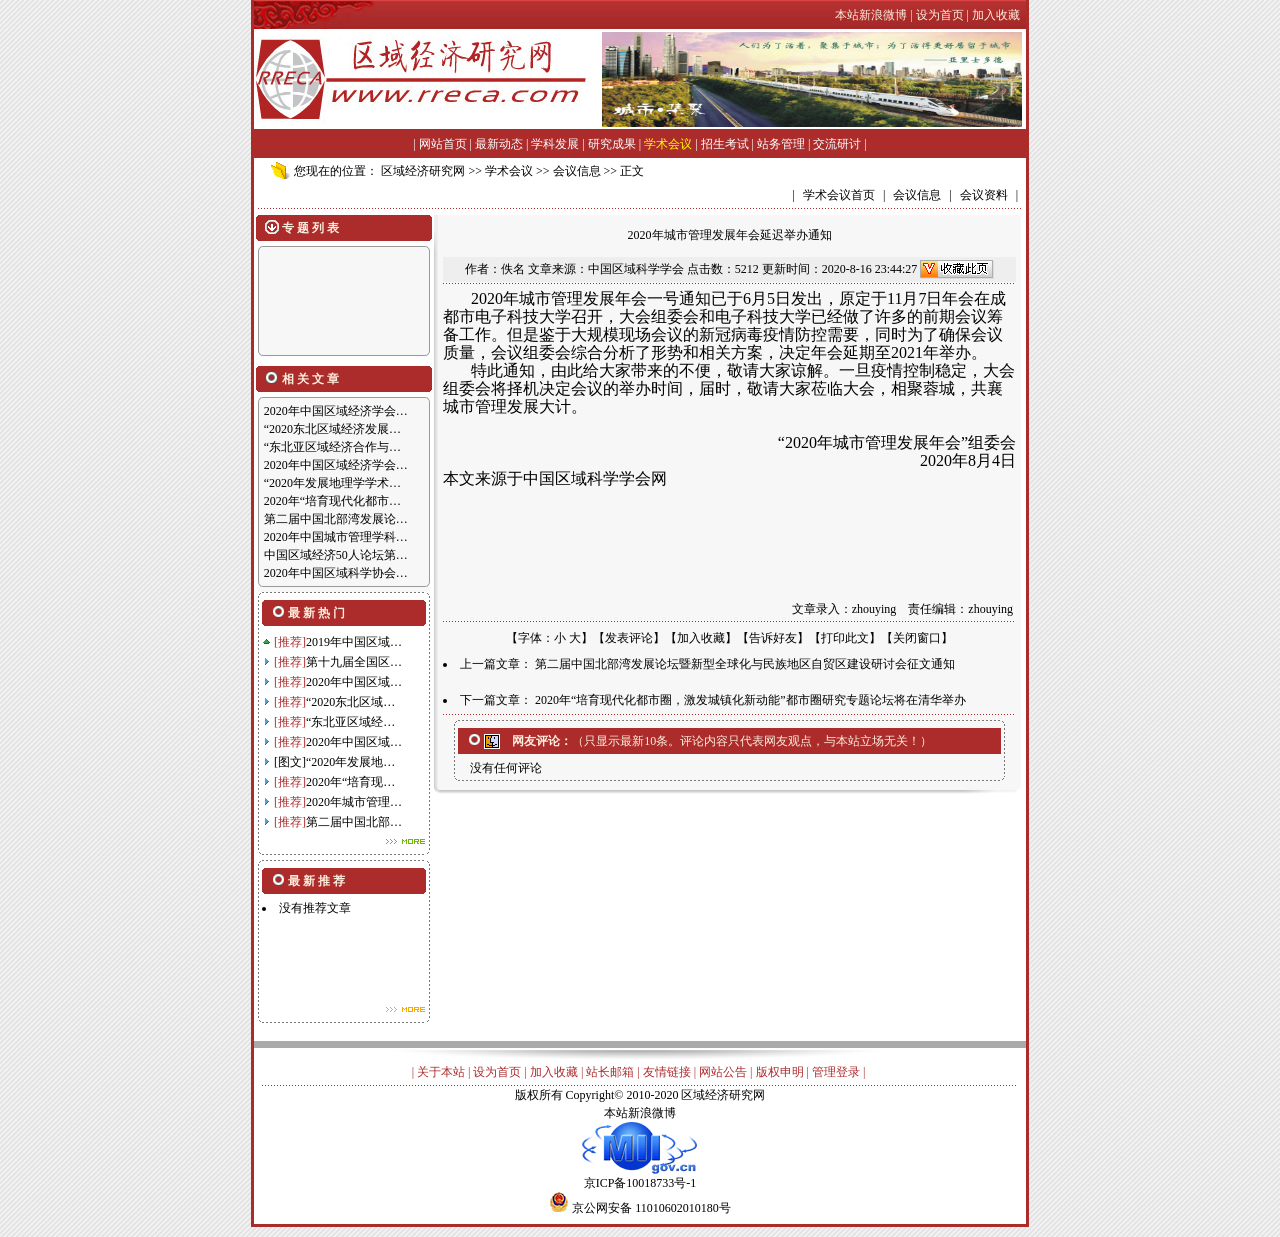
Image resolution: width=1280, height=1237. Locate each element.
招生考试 (725, 144)
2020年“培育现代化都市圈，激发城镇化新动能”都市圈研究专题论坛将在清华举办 (750, 700)
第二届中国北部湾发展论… (336, 519)
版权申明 (780, 1072)
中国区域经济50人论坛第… (336, 555)
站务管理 (781, 144)
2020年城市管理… (354, 802)
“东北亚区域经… (350, 722)
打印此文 (845, 638)
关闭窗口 (917, 638)
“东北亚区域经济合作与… (332, 447)
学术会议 (668, 144)
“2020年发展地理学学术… (332, 483)
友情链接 (667, 1072)
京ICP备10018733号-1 (639, 1176)
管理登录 (836, 1072)
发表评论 (629, 638)
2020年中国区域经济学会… (336, 411)
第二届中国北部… (354, 822)
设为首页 (497, 1072)
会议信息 (577, 171)
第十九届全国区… (354, 662)
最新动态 (499, 144)
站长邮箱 (610, 1072)
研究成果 (612, 144)
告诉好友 (773, 638)
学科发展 (555, 144)
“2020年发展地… (350, 762)
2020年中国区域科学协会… (336, 573)
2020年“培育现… (350, 782)
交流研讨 (837, 144)
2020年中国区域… (354, 682)
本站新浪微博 (640, 1113)
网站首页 (443, 144)
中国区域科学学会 (636, 269)
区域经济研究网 (423, 171)
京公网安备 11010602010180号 (651, 1208)
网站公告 (723, 1072)
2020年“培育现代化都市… (332, 501)
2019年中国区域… (354, 642)
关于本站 (441, 1072)
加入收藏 (701, 638)
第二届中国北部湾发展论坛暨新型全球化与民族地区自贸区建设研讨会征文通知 (745, 664)
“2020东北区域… (350, 702)
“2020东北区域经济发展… (332, 429)
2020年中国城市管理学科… (336, 537)
